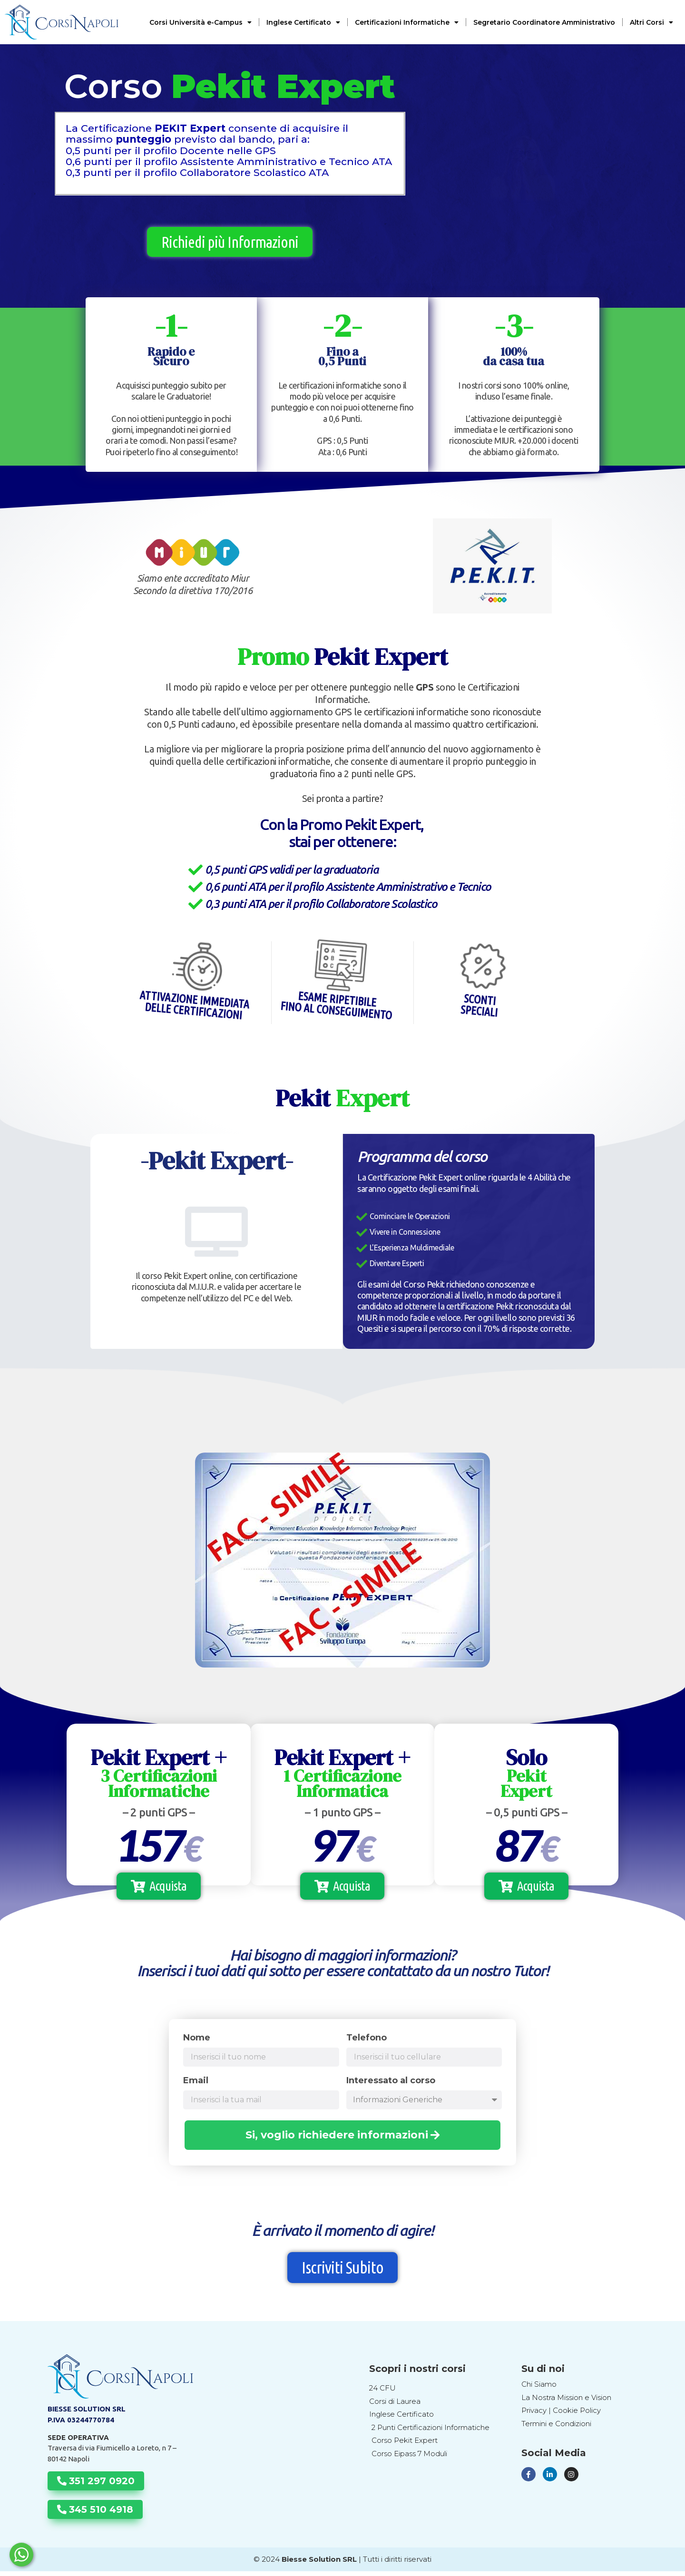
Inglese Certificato (303, 22)
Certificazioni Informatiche (407, 22)
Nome (196, 2043)
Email (195, 2085)
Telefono (366, 2043)
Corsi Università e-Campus (200, 22)
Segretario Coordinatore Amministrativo (544, 22)
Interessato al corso (390, 2085)
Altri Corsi (651, 22)
